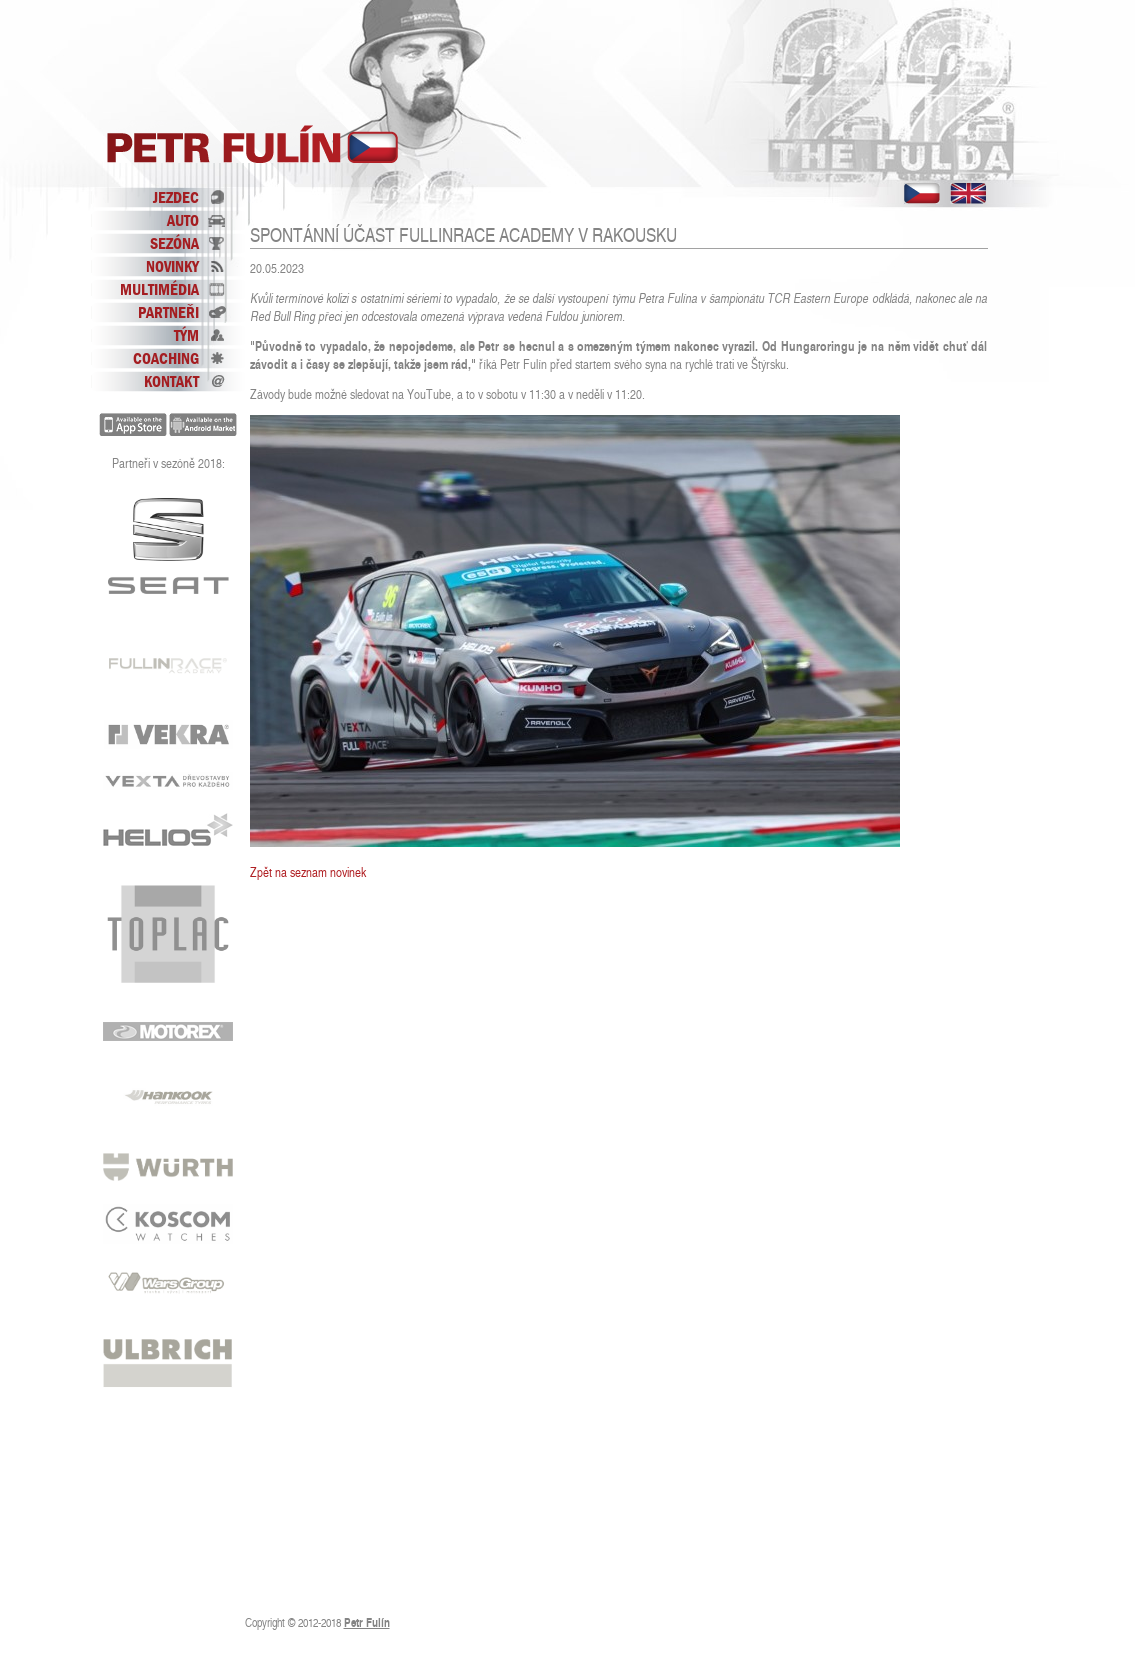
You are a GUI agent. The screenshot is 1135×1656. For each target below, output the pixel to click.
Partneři (168, 312)
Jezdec (176, 197)
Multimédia (159, 289)
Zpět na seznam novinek (308, 872)
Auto (183, 220)
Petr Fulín (253, 145)
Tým (186, 335)
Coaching (166, 358)
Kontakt (171, 381)
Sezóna (174, 243)
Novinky (172, 266)
